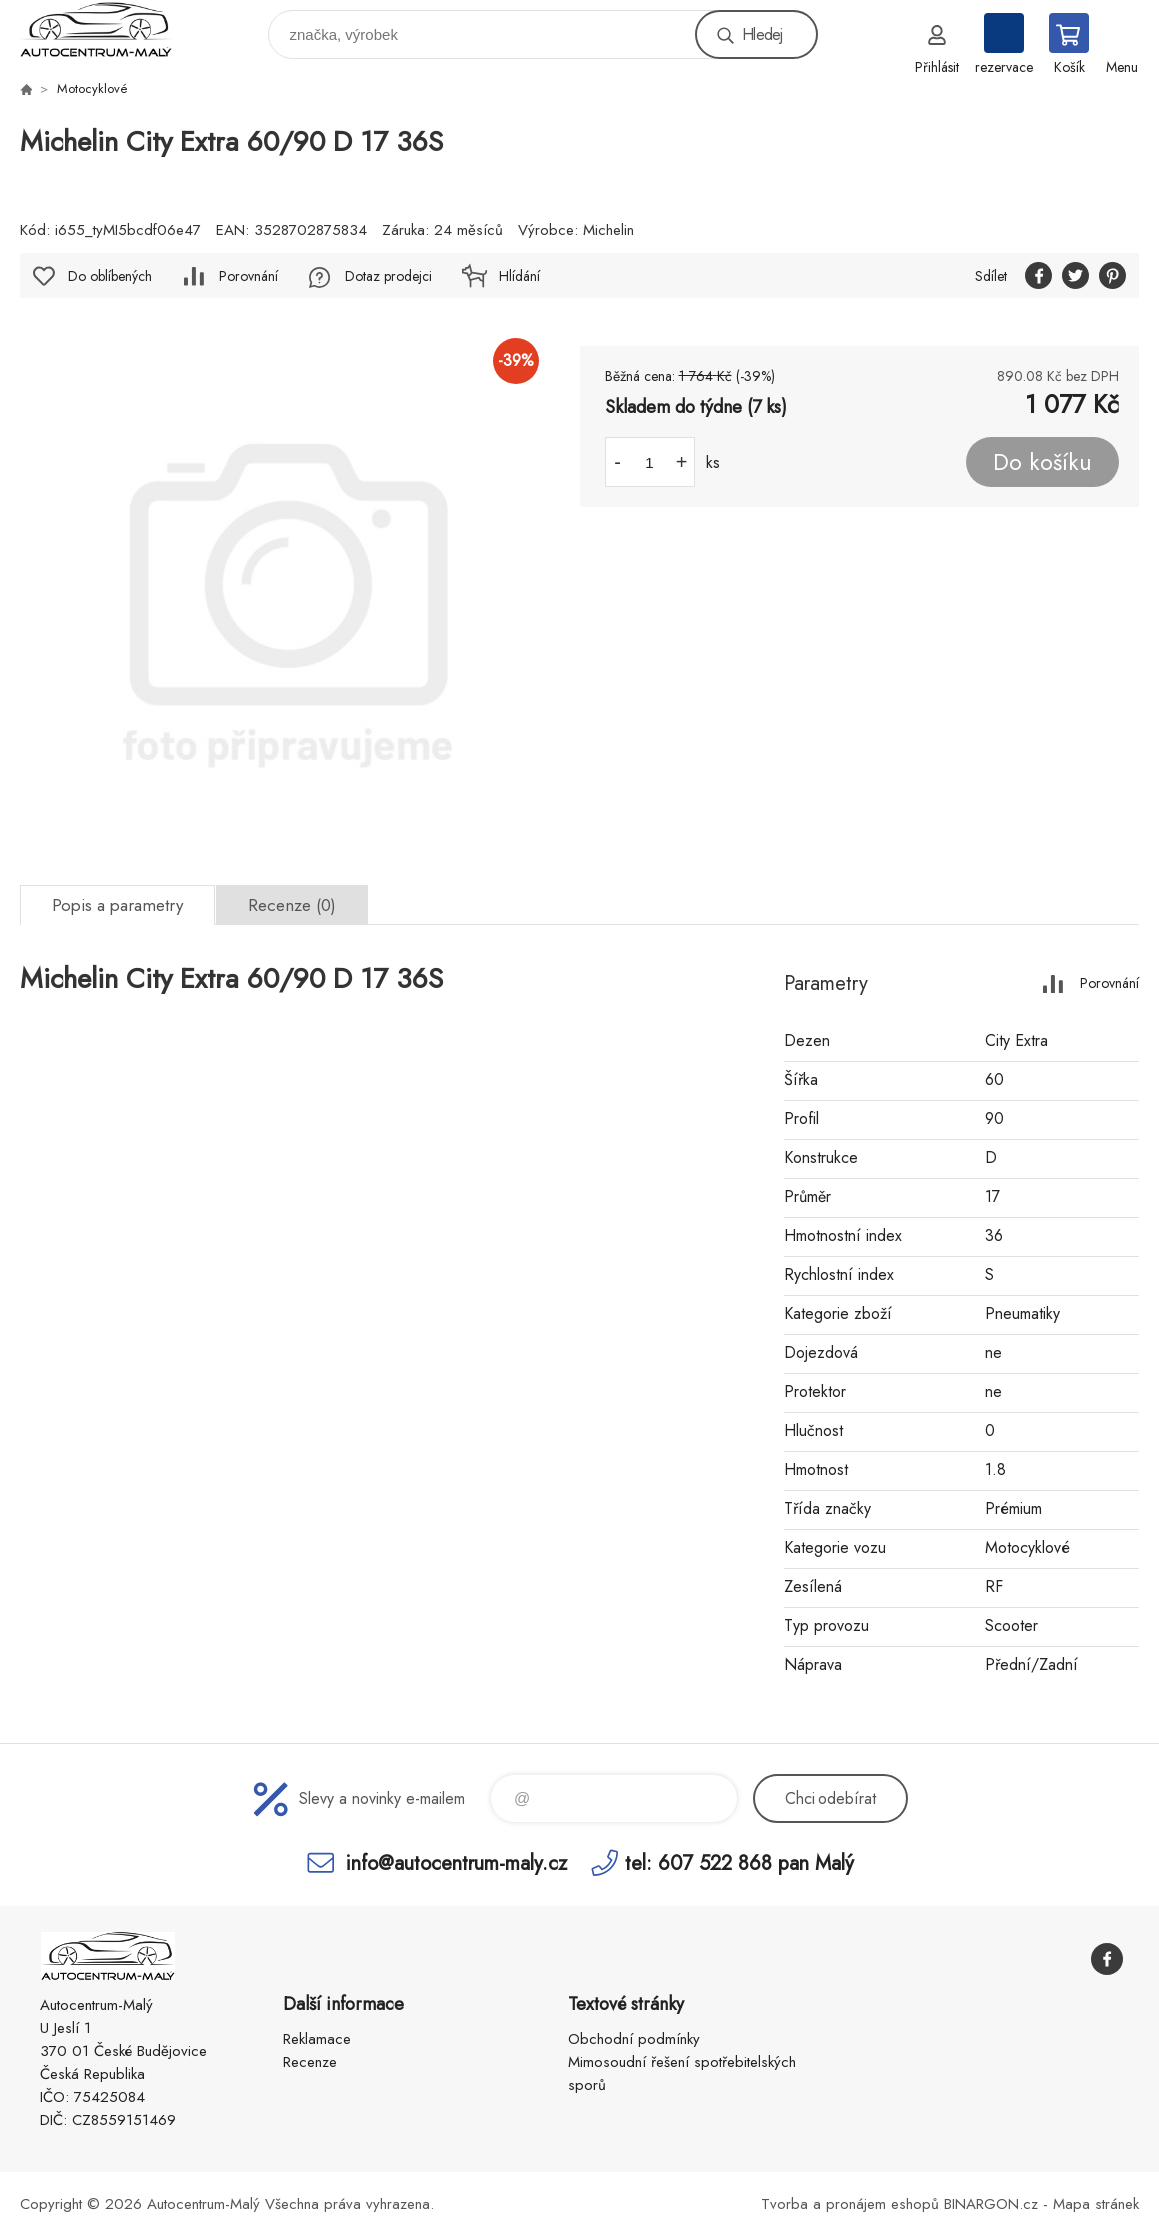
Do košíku (1042, 462)
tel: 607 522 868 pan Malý (739, 1862)
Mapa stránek (1096, 2204)
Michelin (608, 230)
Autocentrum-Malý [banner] (108, 29)
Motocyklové (92, 88)
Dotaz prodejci (388, 276)
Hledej (762, 34)
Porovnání (248, 276)
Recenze (310, 2062)
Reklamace (317, 2039)
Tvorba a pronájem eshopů (850, 2204)
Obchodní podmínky (634, 2039)
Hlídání (519, 276)
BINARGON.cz (991, 2204)
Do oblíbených (110, 276)
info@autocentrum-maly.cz (456, 1862)
